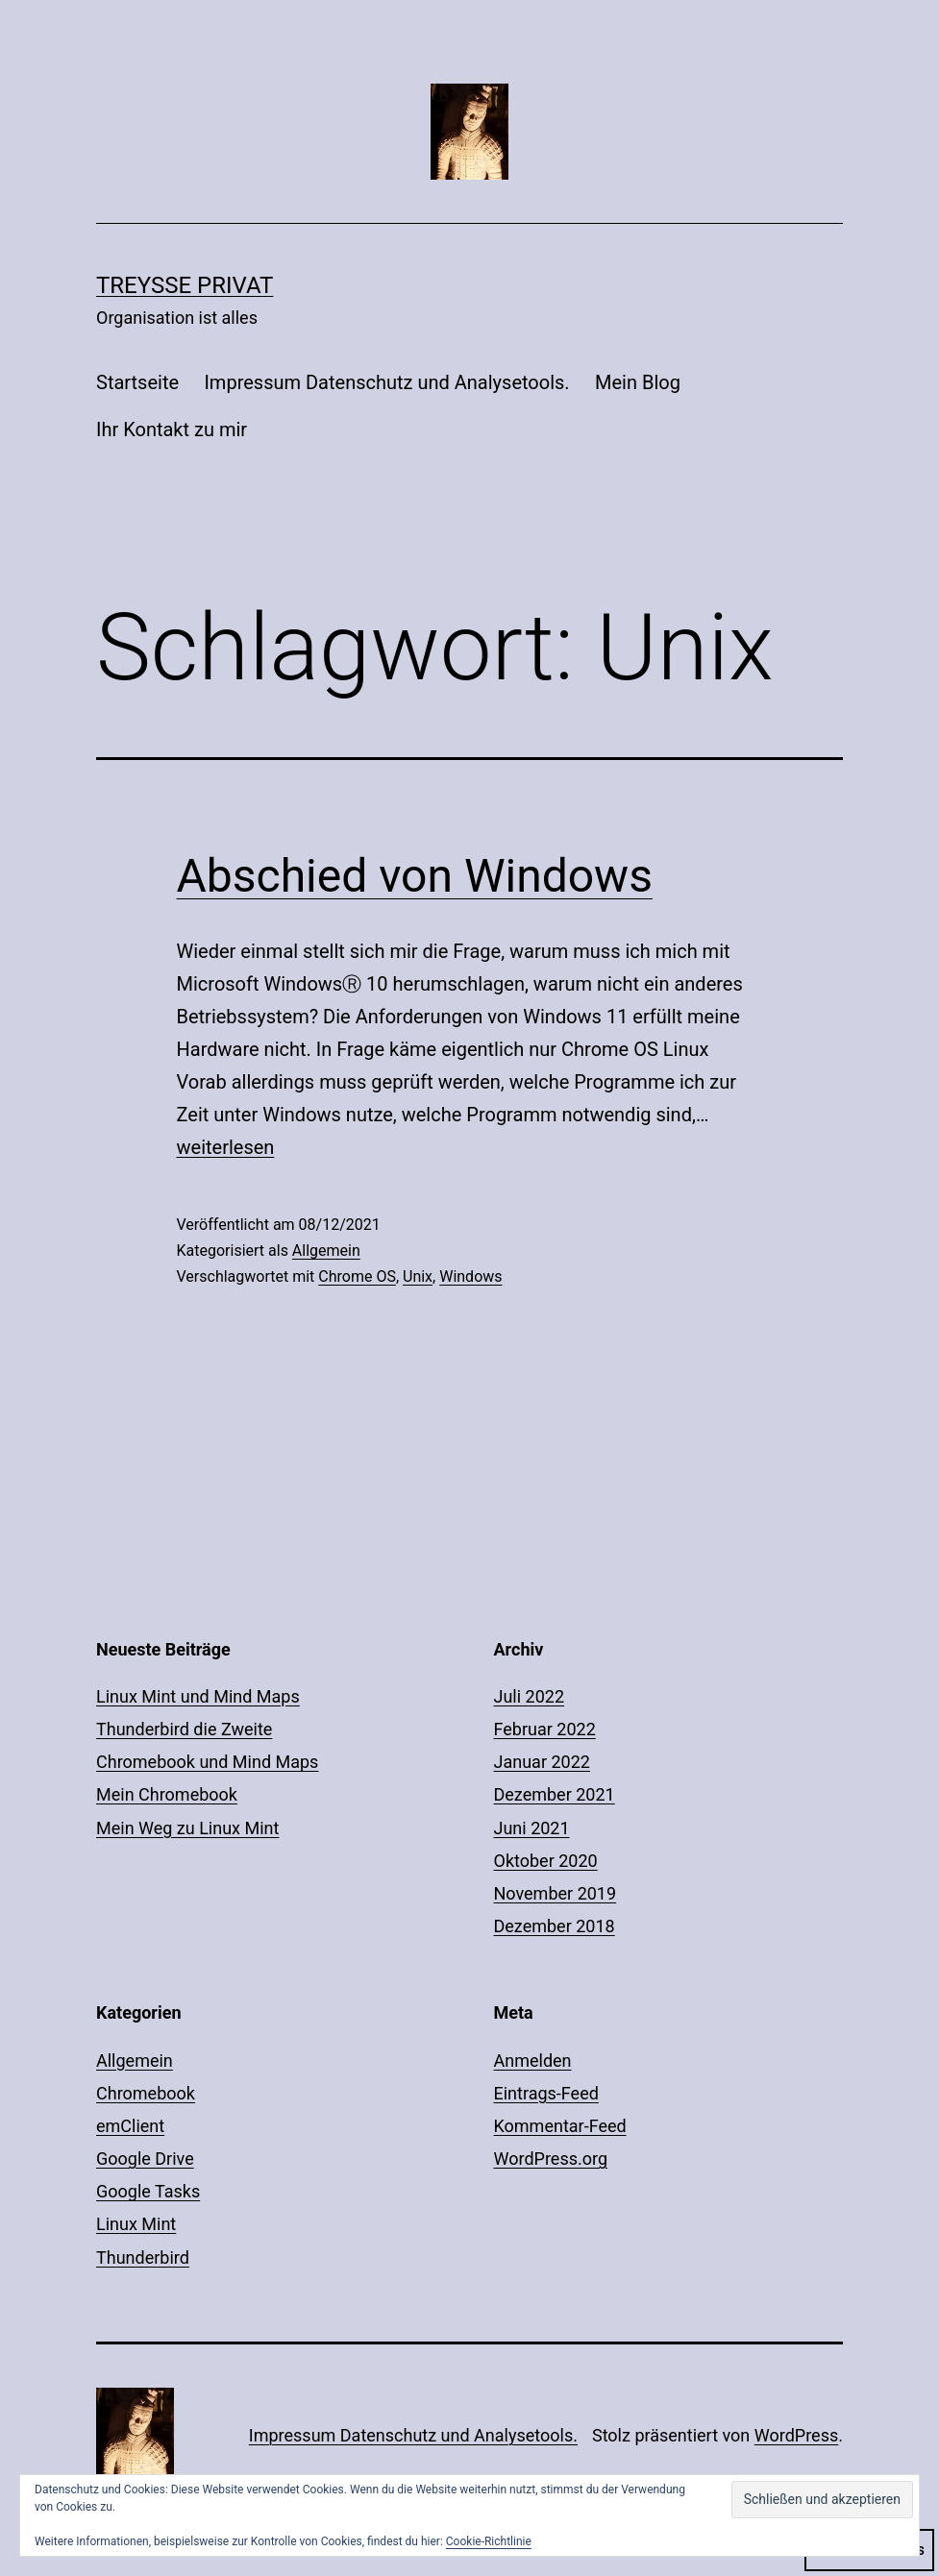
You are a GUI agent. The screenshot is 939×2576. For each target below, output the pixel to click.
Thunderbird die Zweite (184, 1729)
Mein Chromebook (166, 1794)
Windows (470, 1276)
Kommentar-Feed (560, 2126)
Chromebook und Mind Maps (207, 1762)
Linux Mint (136, 2224)
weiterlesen (226, 1147)
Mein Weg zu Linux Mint (187, 1828)
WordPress (796, 2435)
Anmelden (533, 2060)
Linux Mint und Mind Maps (198, 1696)
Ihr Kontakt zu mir (171, 429)
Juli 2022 (529, 1696)
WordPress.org (551, 2158)
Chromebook (145, 2093)
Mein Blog (637, 382)
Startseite (137, 382)
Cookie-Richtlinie (488, 2541)
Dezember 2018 (554, 1926)
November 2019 (555, 1893)
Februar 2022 (545, 1729)
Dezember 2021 (554, 1794)
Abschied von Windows (415, 875)
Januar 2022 (542, 1762)
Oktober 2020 (546, 1861)
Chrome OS (357, 1276)
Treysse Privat (184, 285)
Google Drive (145, 2158)
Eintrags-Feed (546, 2093)
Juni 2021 (532, 1828)
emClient (130, 2126)
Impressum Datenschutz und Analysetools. (386, 382)
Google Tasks (148, 2191)
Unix (417, 1276)
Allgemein (326, 1250)
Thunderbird (142, 2257)
